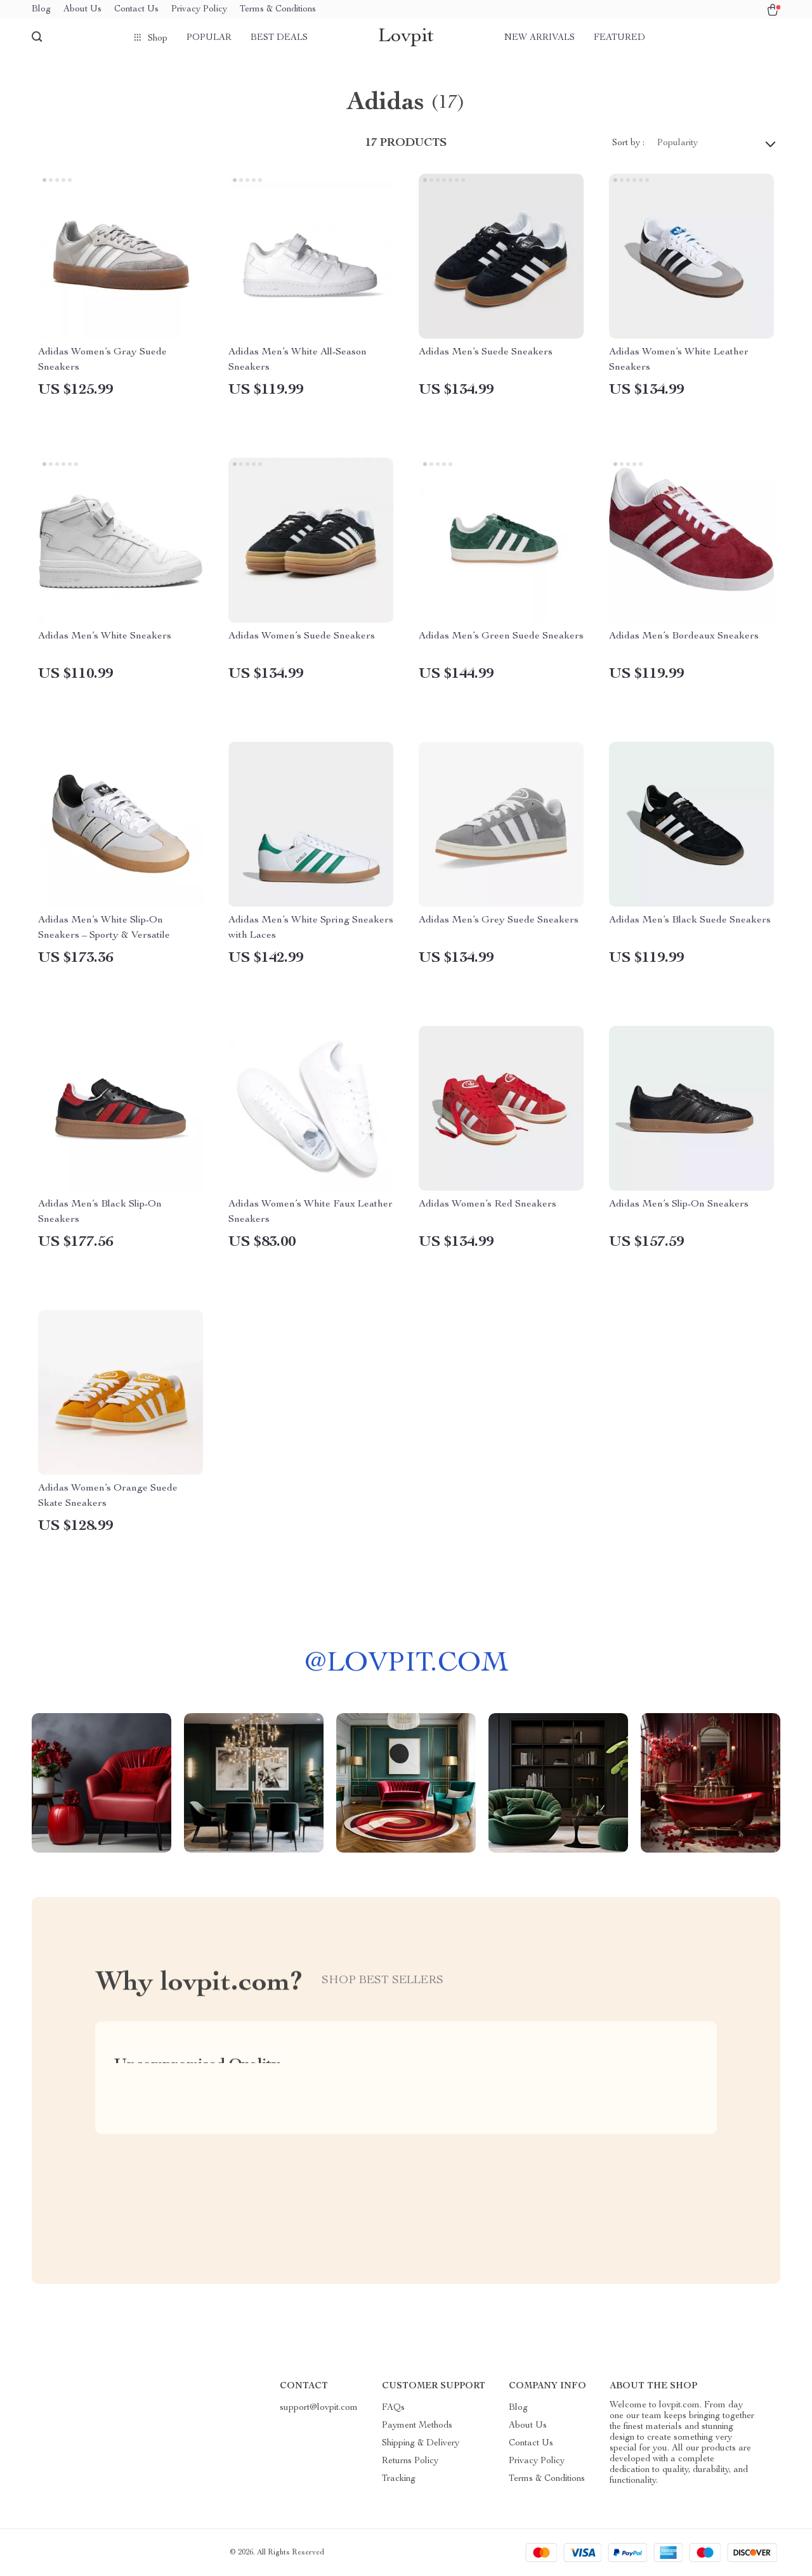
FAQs (393, 2408)
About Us (82, 9)
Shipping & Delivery (420, 2443)
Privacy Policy (199, 9)
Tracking (399, 2479)
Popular (209, 38)
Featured (619, 38)
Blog (41, 9)
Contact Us (136, 9)
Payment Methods (417, 2425)
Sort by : (628, 143)
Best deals (279, 38)
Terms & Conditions (278, 9)
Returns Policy (410, 2461)
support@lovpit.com (319, 2408)
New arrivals (539, 38)
